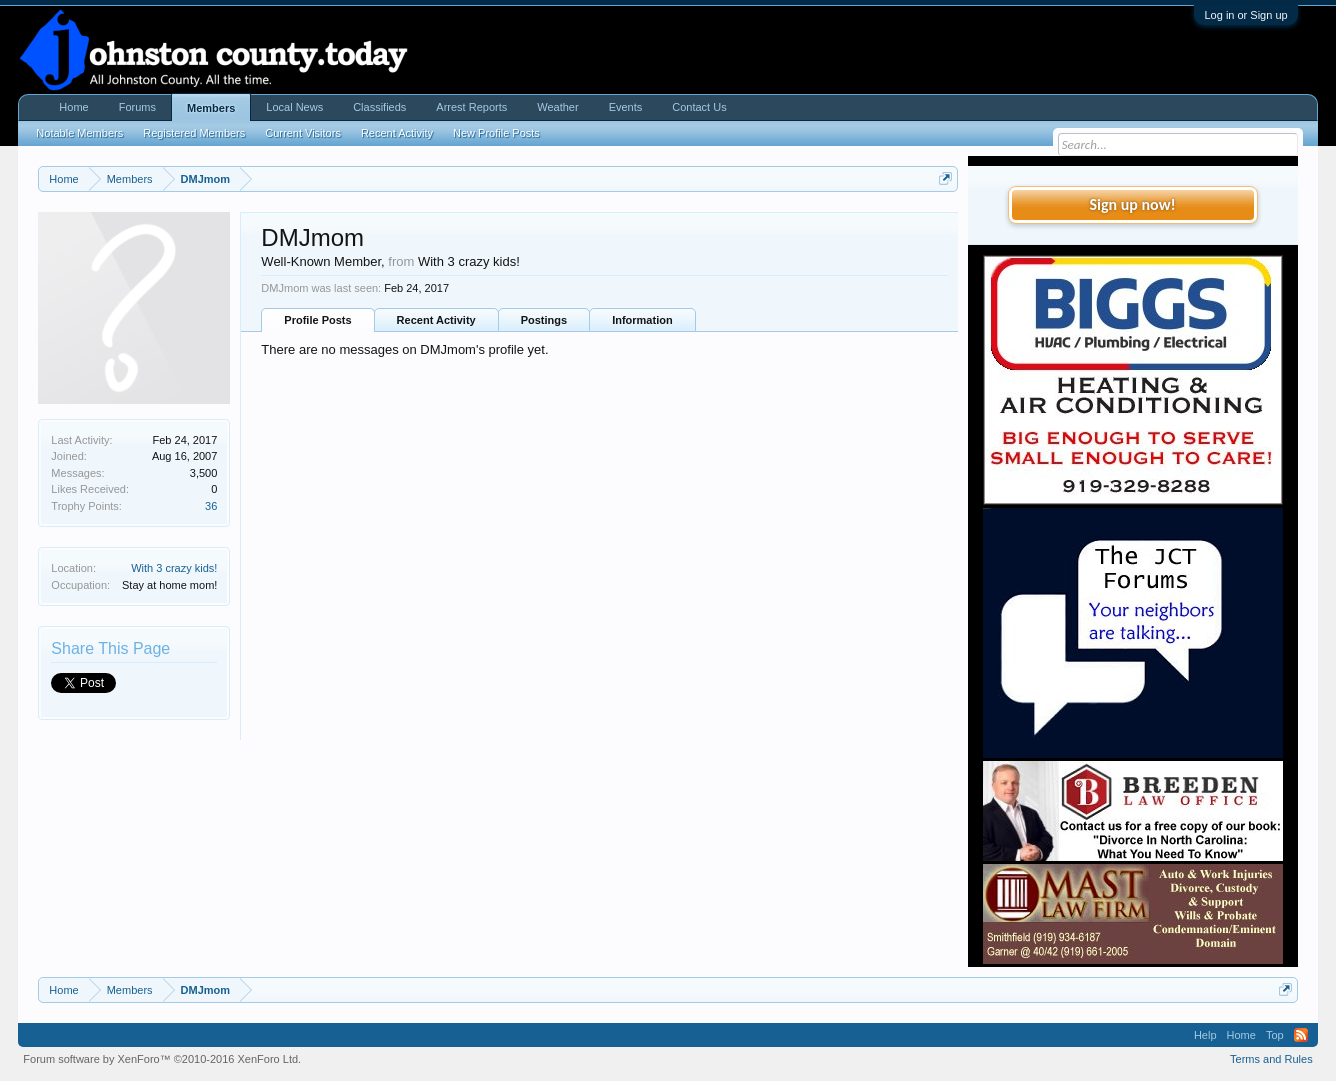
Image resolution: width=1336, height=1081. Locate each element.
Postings (544, 320)
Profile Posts (317, 320)
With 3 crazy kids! (174, 568)
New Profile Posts (496, 133)
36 (211, 506)
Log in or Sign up (1245, 15)
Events (626, 107)
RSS (1301, 1035)
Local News (294, 107)
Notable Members (79, 133)
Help (1205, 1035)
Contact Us (699, 107)
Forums (137, 107)
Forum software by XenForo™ (162, 1059)
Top (1275, 1035)
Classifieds (379, 107)
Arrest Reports (471, 107)
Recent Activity (436, 320)
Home (73, 107)
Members (211, 108)
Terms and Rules (1271, 1059)
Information (642, 320)
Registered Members (194, 133)
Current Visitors (303, 133)
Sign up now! (1132, 204)
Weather (557, 107)
